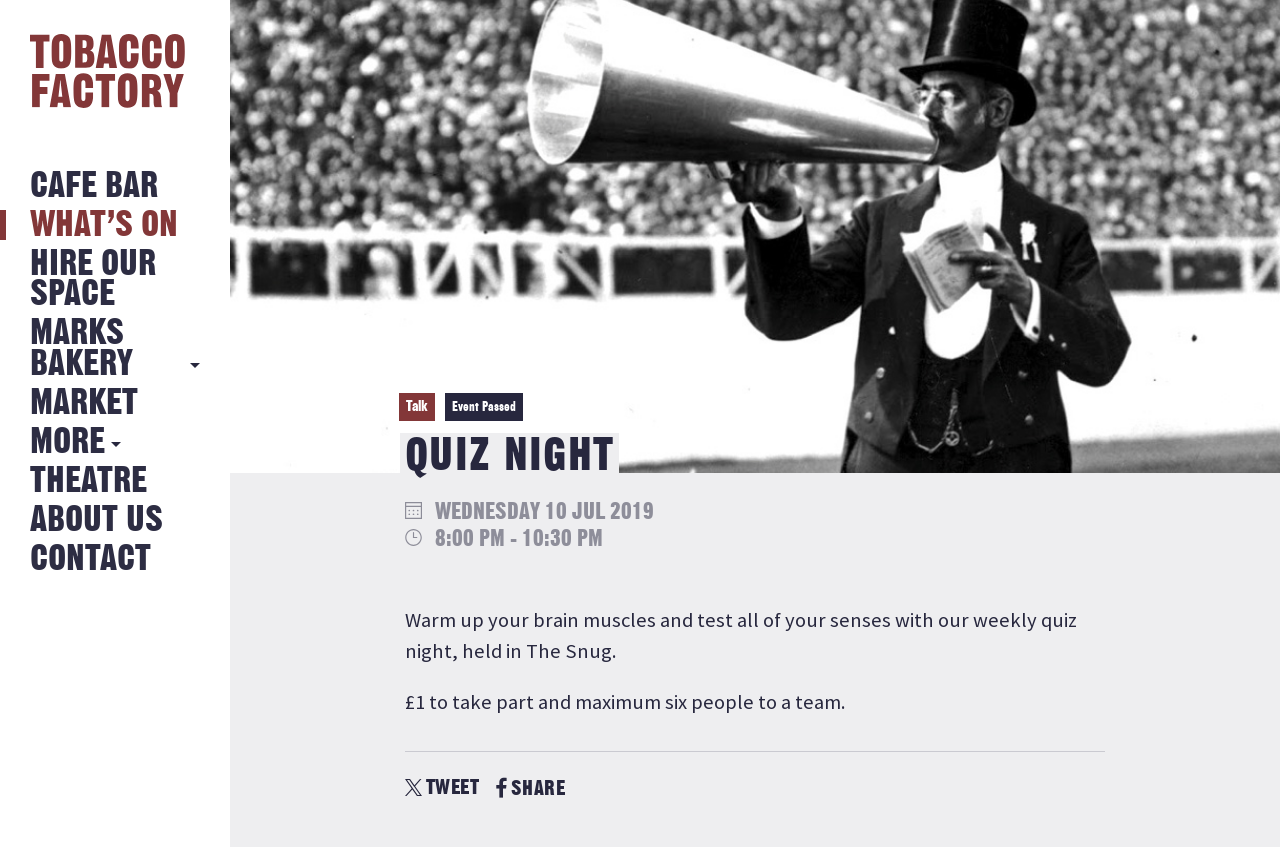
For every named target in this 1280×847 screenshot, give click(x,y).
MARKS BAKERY (81, 348)
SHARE (530, 788)
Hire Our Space (93, 279)
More (67, 442)
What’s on (104, 225)
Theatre (88, 481)
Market (84, 403)
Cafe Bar (94, 186)
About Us (96, 520)
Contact (90, 559)
